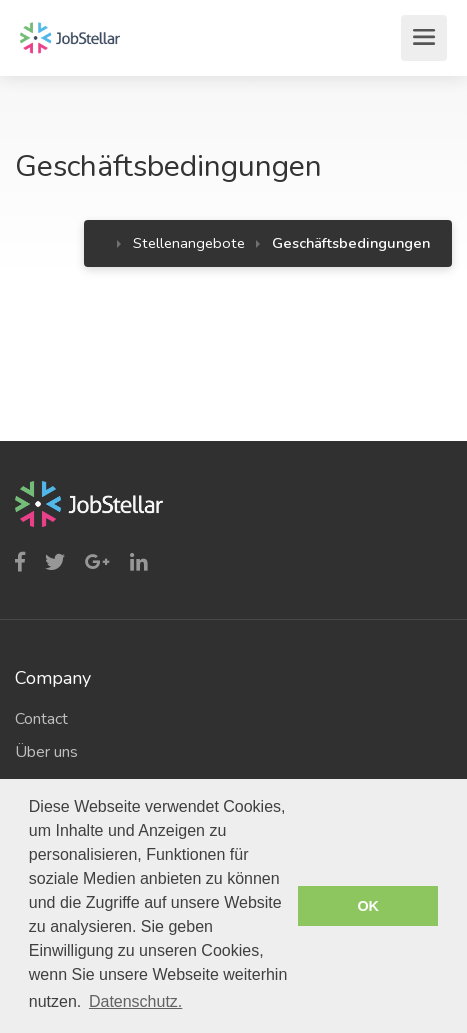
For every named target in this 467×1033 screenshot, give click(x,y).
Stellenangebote (189, 243)
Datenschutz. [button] (135, 1001)
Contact (41, 719)
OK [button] (368, 906)
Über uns (46, 752)
